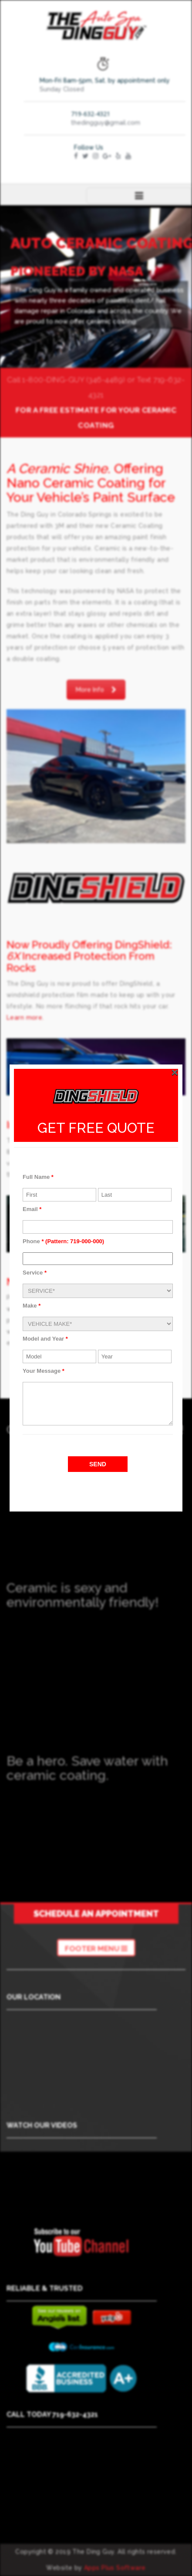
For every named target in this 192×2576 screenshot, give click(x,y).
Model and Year (45, 1338)
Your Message (43, 1371)
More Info (96, 689)
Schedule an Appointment (96, 1914)
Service (35, 1272)
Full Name (38, 1177)
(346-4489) (105, 379)
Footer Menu (96, 1948)
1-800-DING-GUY (53, 379)
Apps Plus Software (115, 2567)
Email (32, 1209)
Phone (63, 1241)
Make (31, 1305)
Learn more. (25, 1017)
